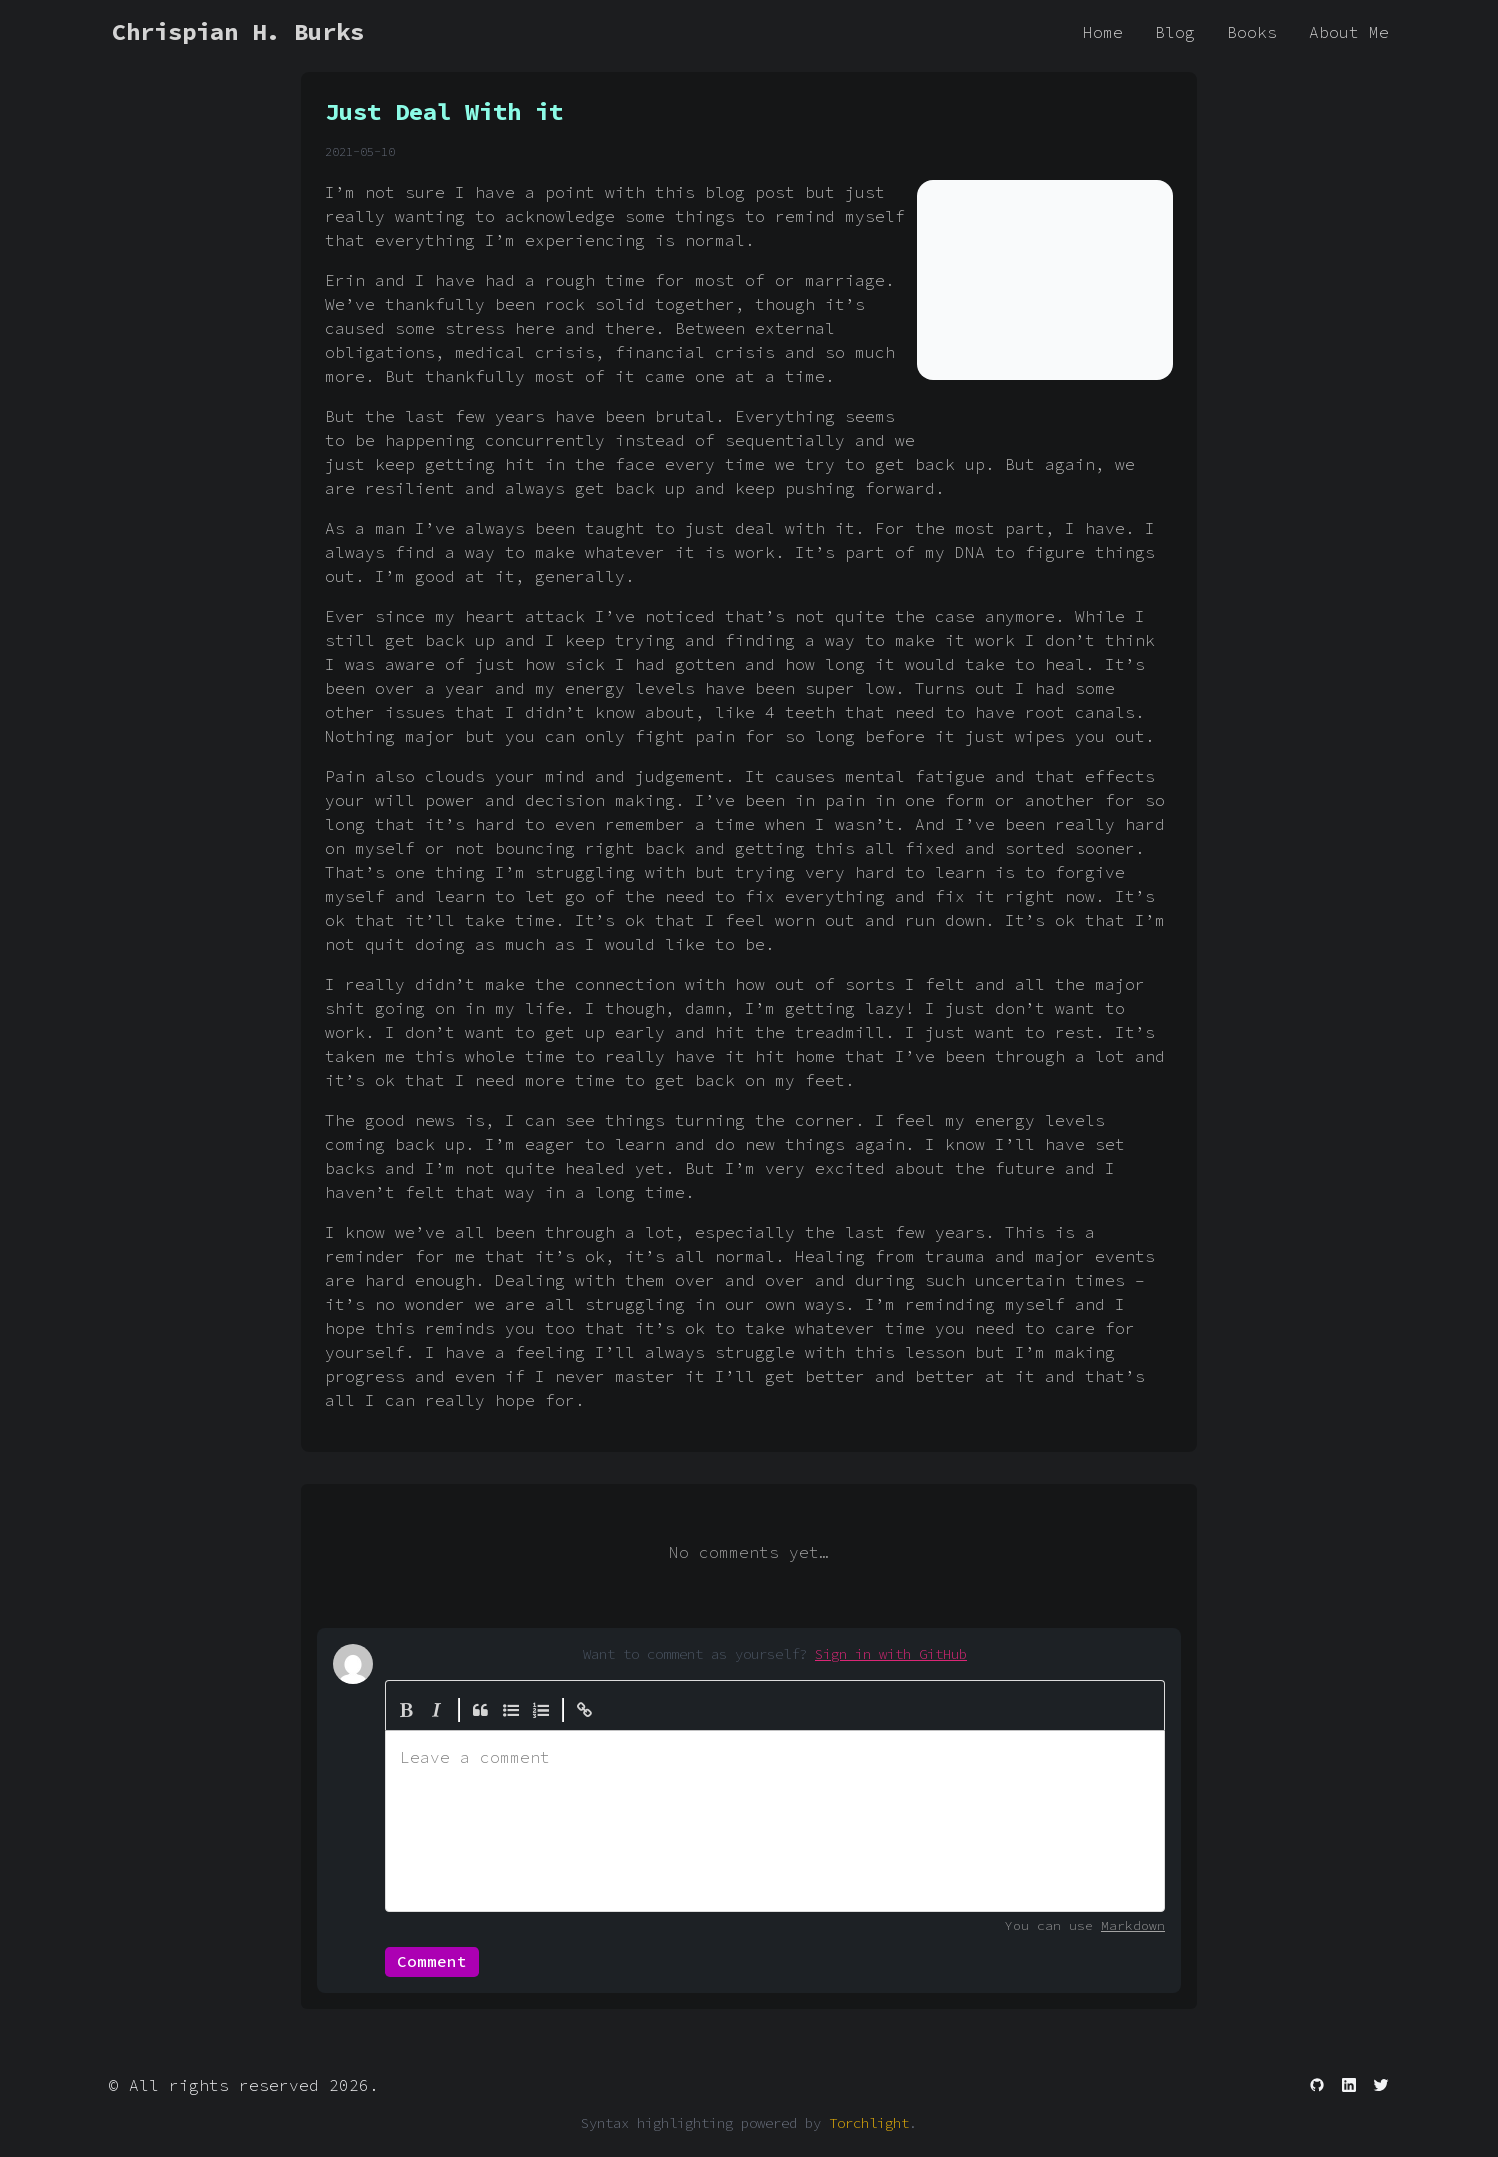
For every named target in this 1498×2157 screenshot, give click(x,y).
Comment (432, 1961)
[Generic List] (511, 1710)
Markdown (1133, 1925)
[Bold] (407, 1710)
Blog (1175, 32)
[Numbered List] (541, 1710)
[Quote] (481, 1710)
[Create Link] (585, 1710)
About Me (1349, 32)
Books (1252, 32)
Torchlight (869, 2123)
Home (1103, 32)
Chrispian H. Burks (238, 31)
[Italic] (437, 1710)
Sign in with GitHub (891, 1654)
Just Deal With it (444, 111)
